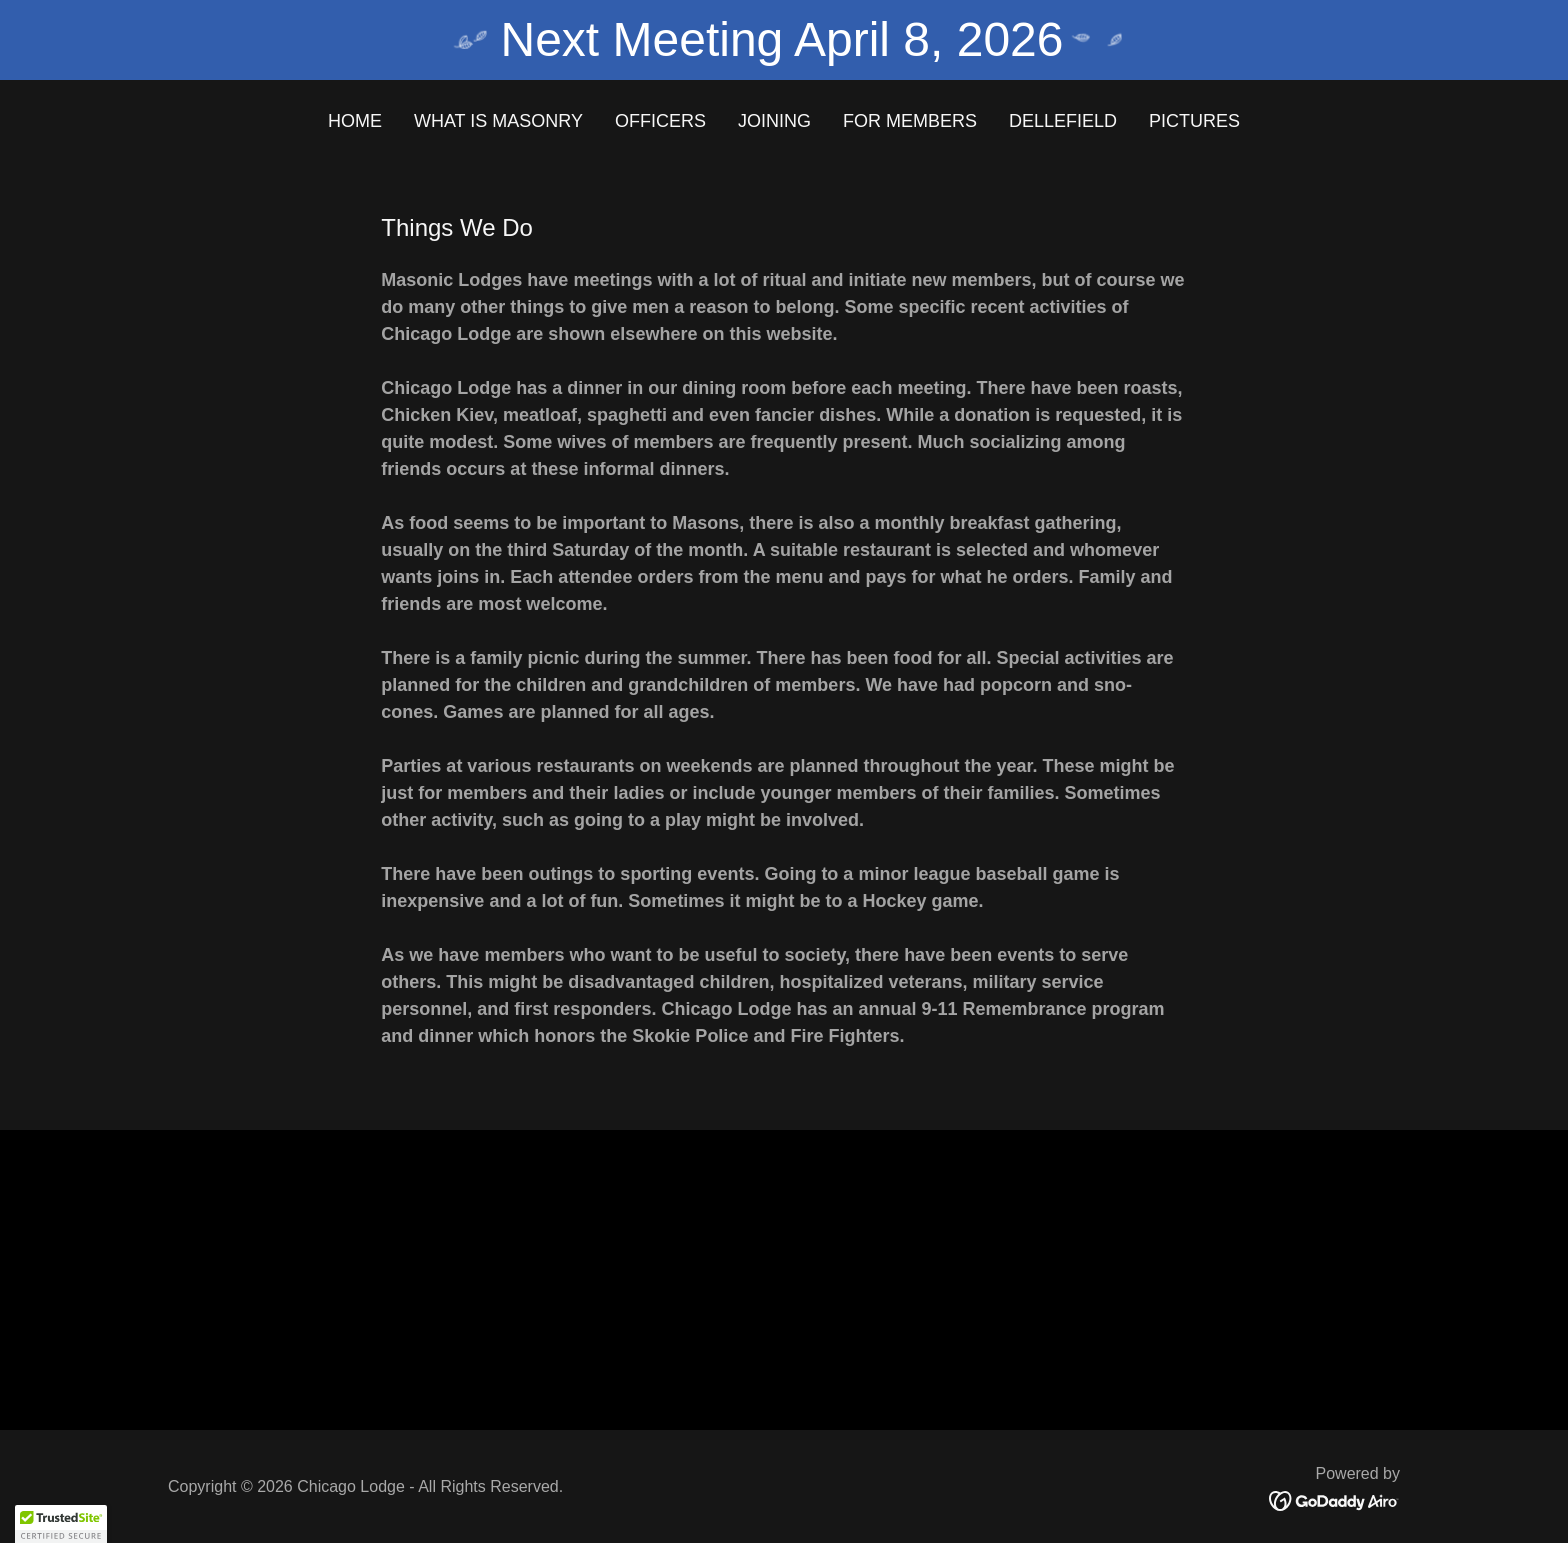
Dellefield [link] (1063, 121)
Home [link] (355, 121)
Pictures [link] (1194, 121)
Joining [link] (774, 121)
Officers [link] (660, 121)
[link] (1334, 1500)
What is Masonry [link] (498, 121)
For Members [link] (910, 121)
